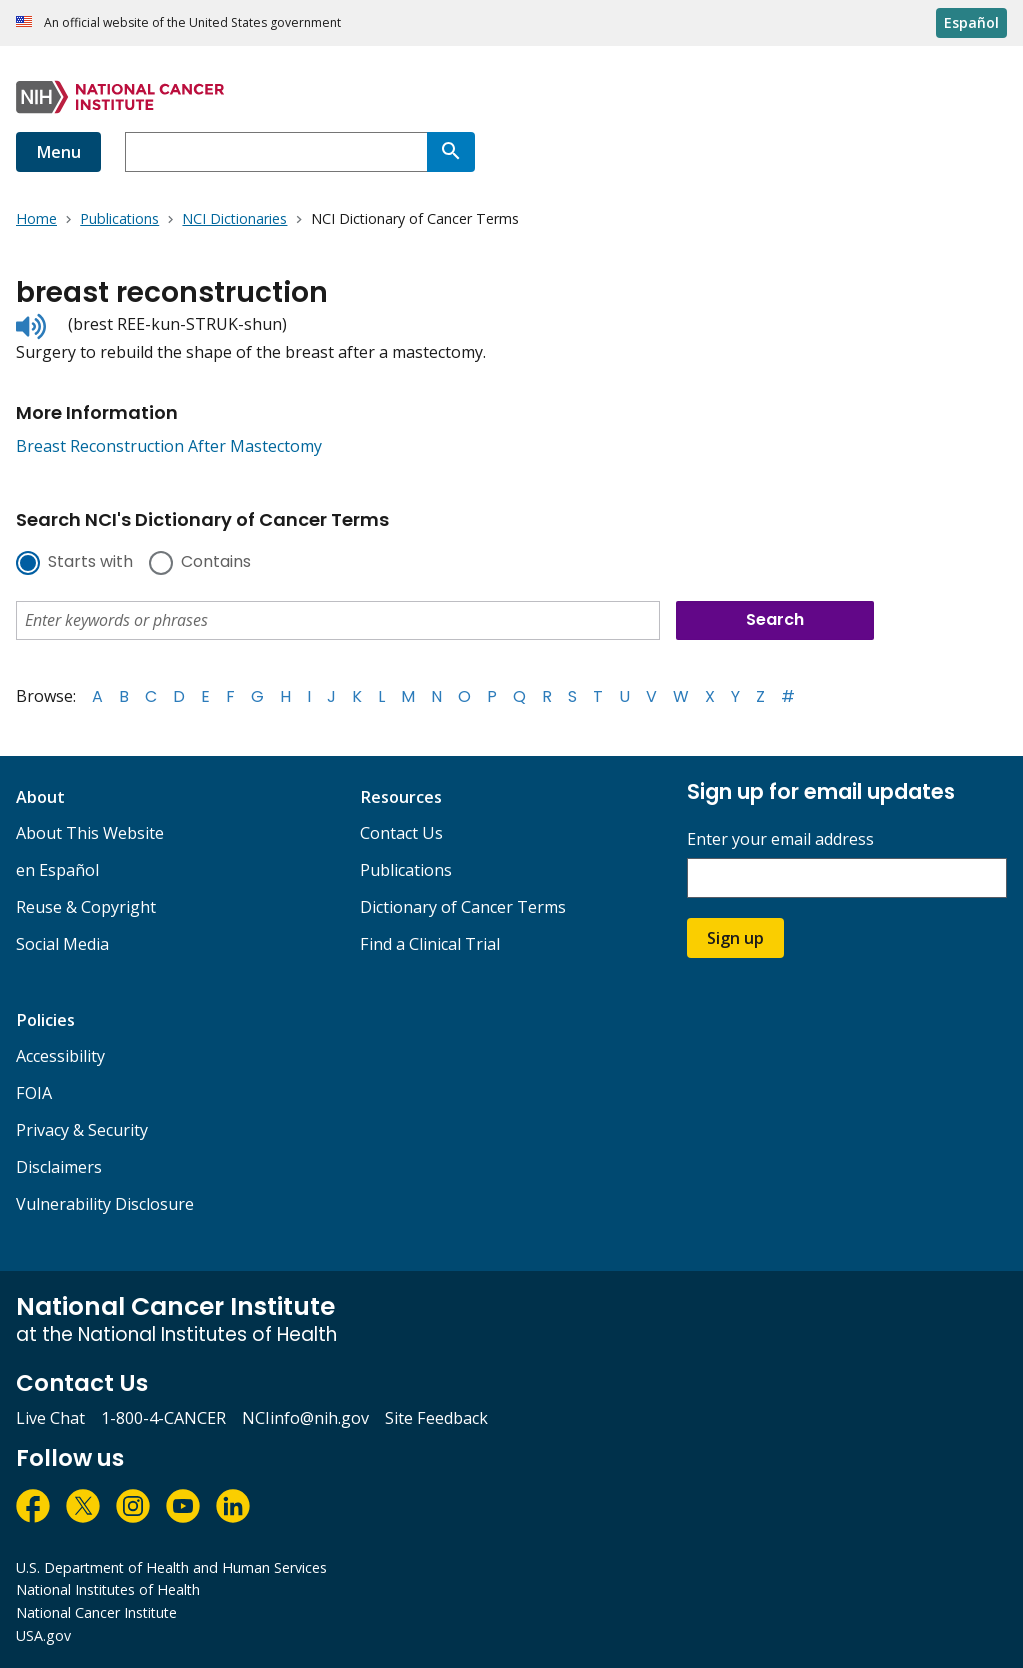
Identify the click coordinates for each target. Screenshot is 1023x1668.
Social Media (62, 944)
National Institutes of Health (108, 1589)
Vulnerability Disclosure (105, 1204)
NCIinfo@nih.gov (305, 1418)
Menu (58, 152)
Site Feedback (436, 1418)
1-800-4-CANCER (163, 1418)
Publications (406, 870)
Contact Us (401, 833)
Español (971, 22)
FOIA (34, 1093)
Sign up (735, 938)
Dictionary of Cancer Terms (463, 907)
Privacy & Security (82, 1130)
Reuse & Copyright (86, 907)
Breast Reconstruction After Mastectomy (169, 446)
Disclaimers (59, 1167)
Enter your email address (780, 839)
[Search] (451, 152)
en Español (57, 870)
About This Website (90, 833)
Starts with (90, 563)
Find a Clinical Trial (430, 944)
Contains (216, 563)
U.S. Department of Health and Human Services (171, 1567)
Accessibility (60, 1056)
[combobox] (276, 152)
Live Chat (50, 1418)
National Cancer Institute (96, 1612)
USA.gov (43, 1635)
